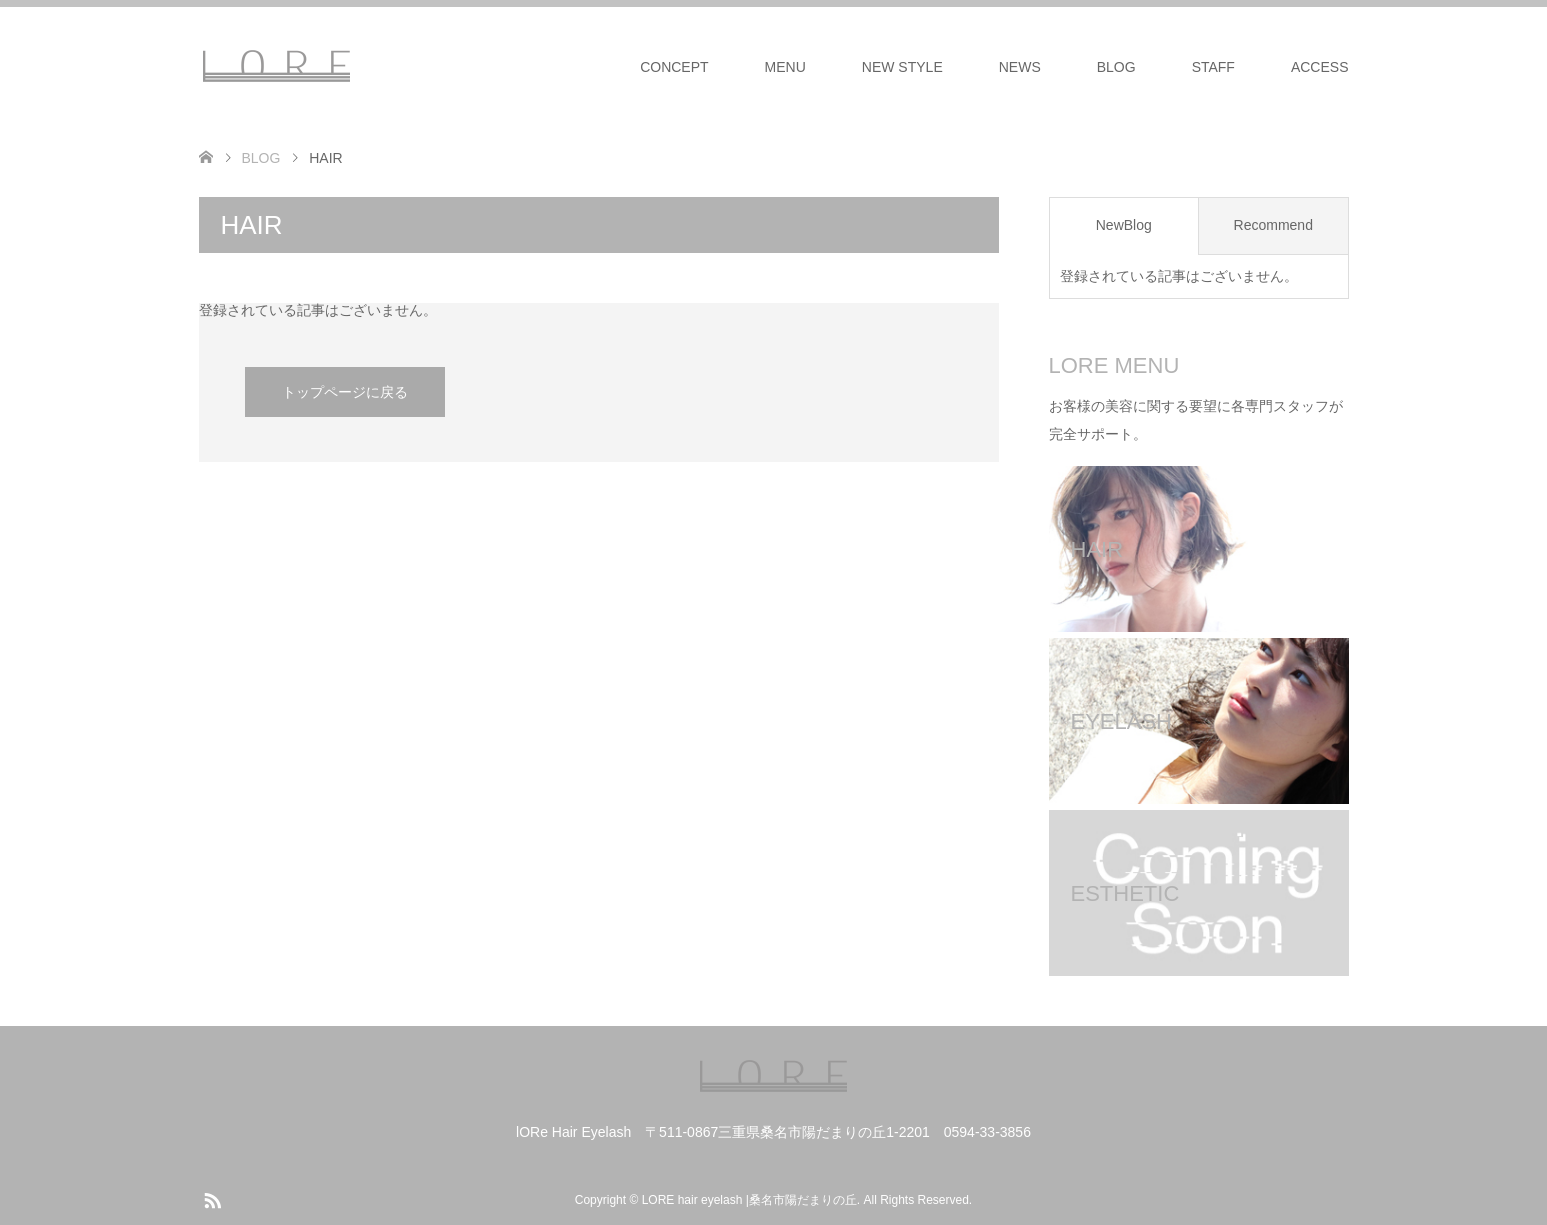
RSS (212, 1199)
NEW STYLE (902, 67)
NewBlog (1124, 225)
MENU (785, 67)
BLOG (1116, 67)
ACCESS (1320, 67)
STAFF (1213, 67)
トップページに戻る (345, 392)
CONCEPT (674, 67)
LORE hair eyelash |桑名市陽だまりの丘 (749, 1200)
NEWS (1020, 67)
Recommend (1273, 225)
